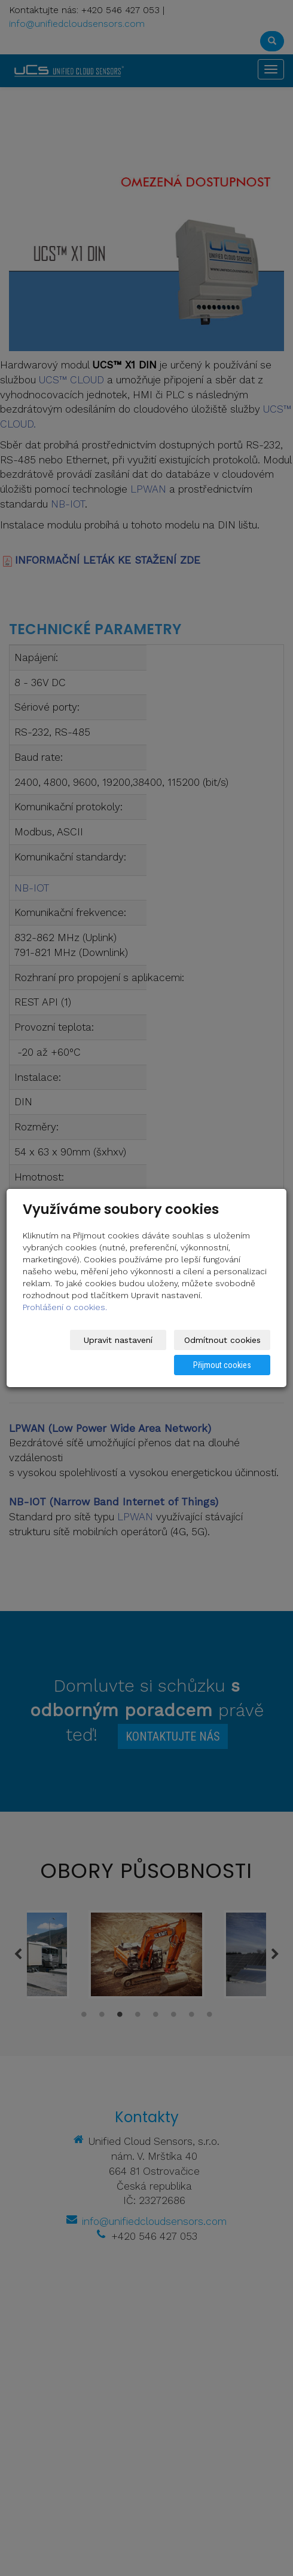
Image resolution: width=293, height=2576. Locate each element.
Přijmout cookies (225, 1365)
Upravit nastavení (125, 1340)
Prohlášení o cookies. (65, 1307)
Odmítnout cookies (225, 1340)
